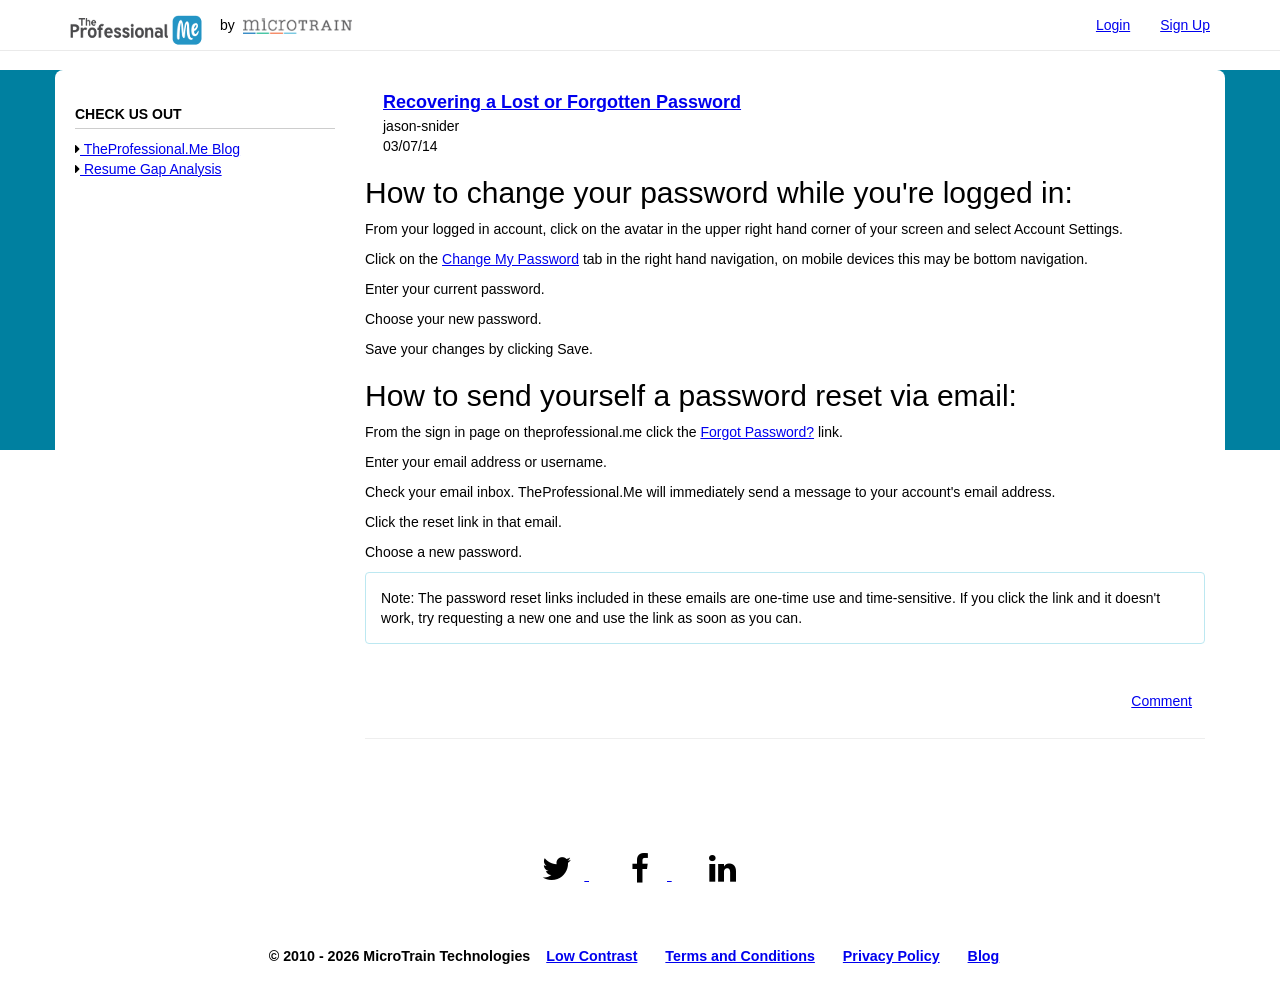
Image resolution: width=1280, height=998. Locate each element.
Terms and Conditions (740, 956)
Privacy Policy (891, 956)
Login (1113, 25)
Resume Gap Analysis (148, 169)
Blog (984, 956)
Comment (1161, 701)
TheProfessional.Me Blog (157, 149)
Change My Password (510, 259)
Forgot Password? (757, 432)
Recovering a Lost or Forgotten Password (562, 102)
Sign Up (1185, 25)
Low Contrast (591, 956)
